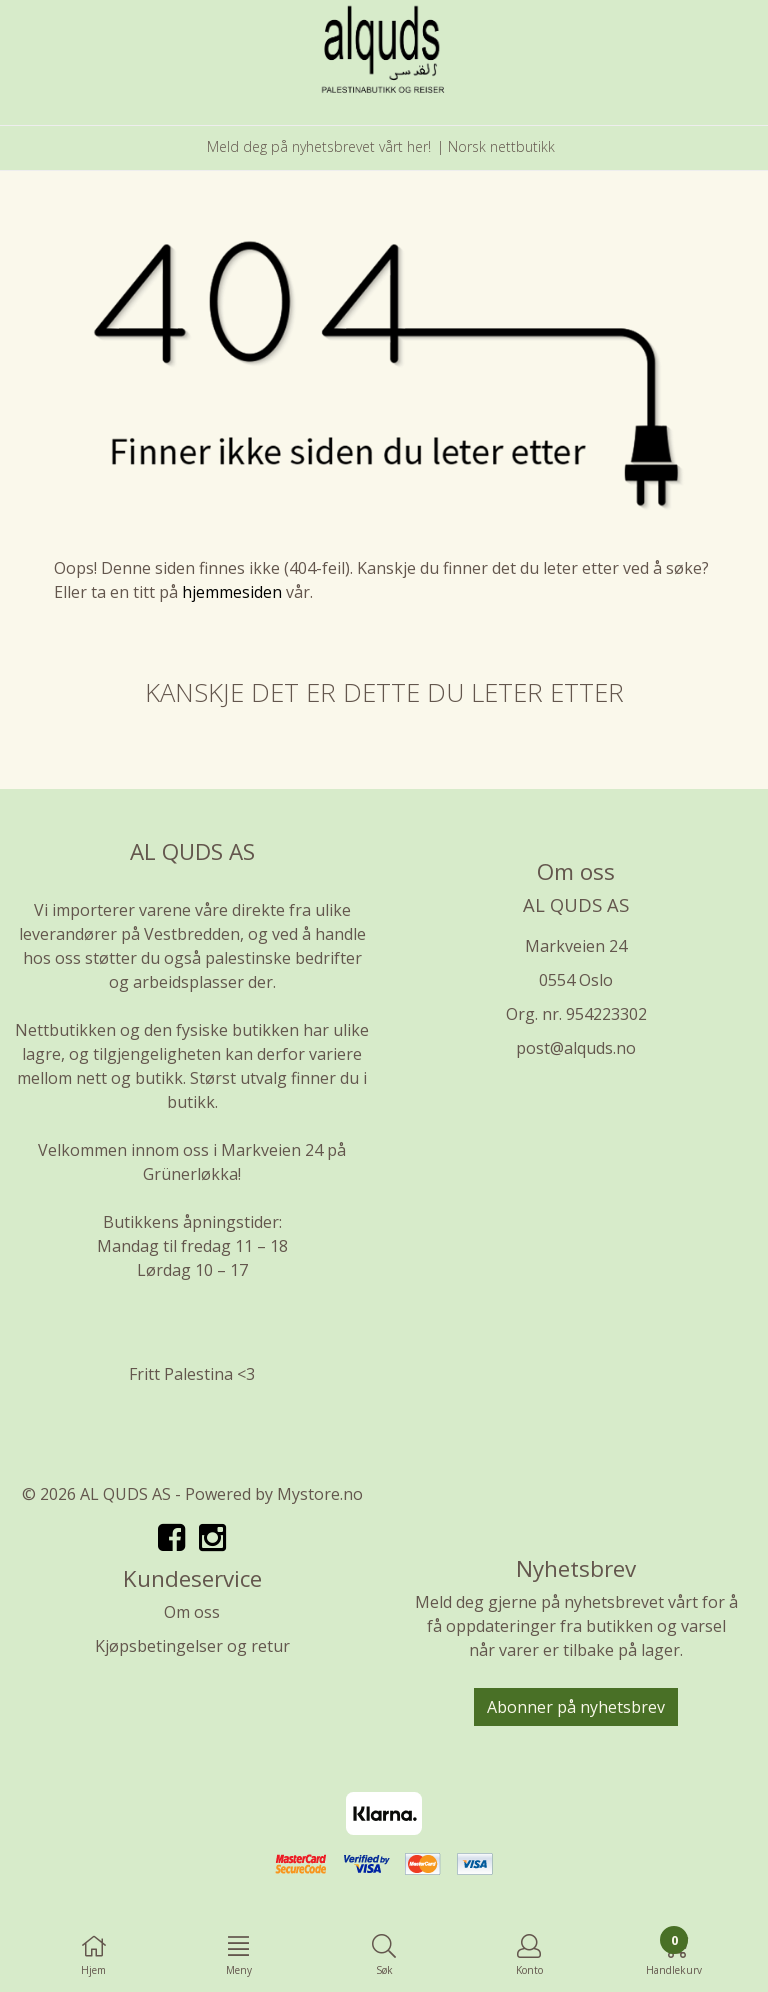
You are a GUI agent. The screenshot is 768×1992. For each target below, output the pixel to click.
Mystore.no (320, 1494)
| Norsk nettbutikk (496, 146)
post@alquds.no (576, 1048)
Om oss (192, 1612)
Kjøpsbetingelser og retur (192, 1646)
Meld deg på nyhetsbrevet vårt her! (319, 146)
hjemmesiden (232, 592)
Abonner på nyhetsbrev (576, 1707)
